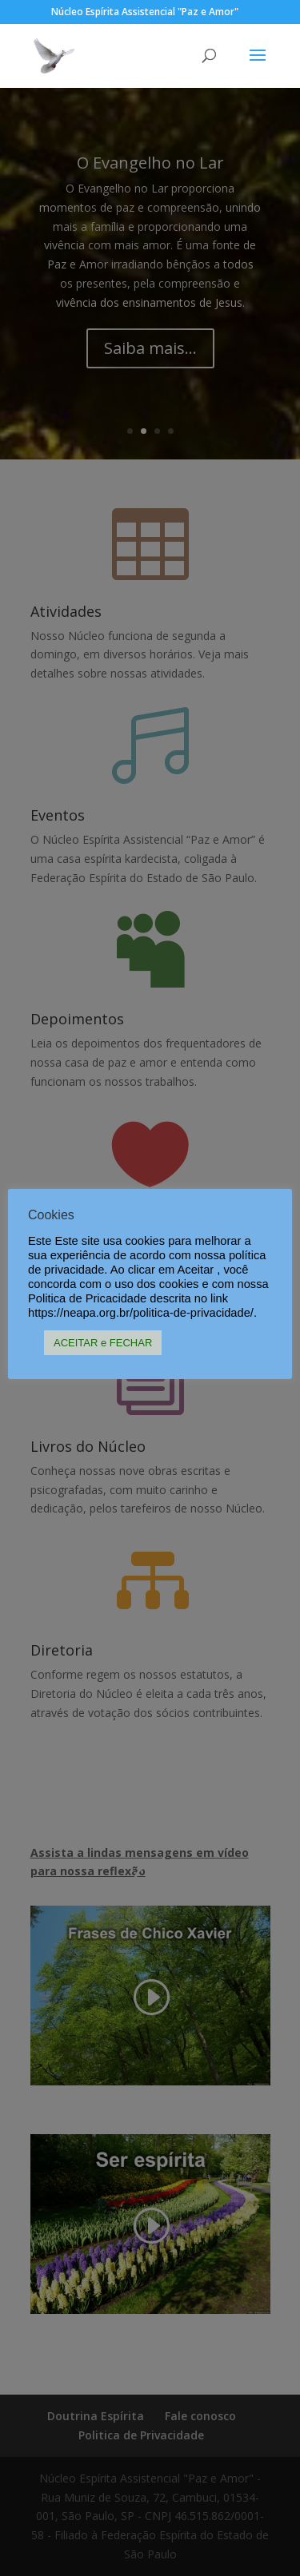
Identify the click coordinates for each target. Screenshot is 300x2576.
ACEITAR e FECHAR (103, 1343)
